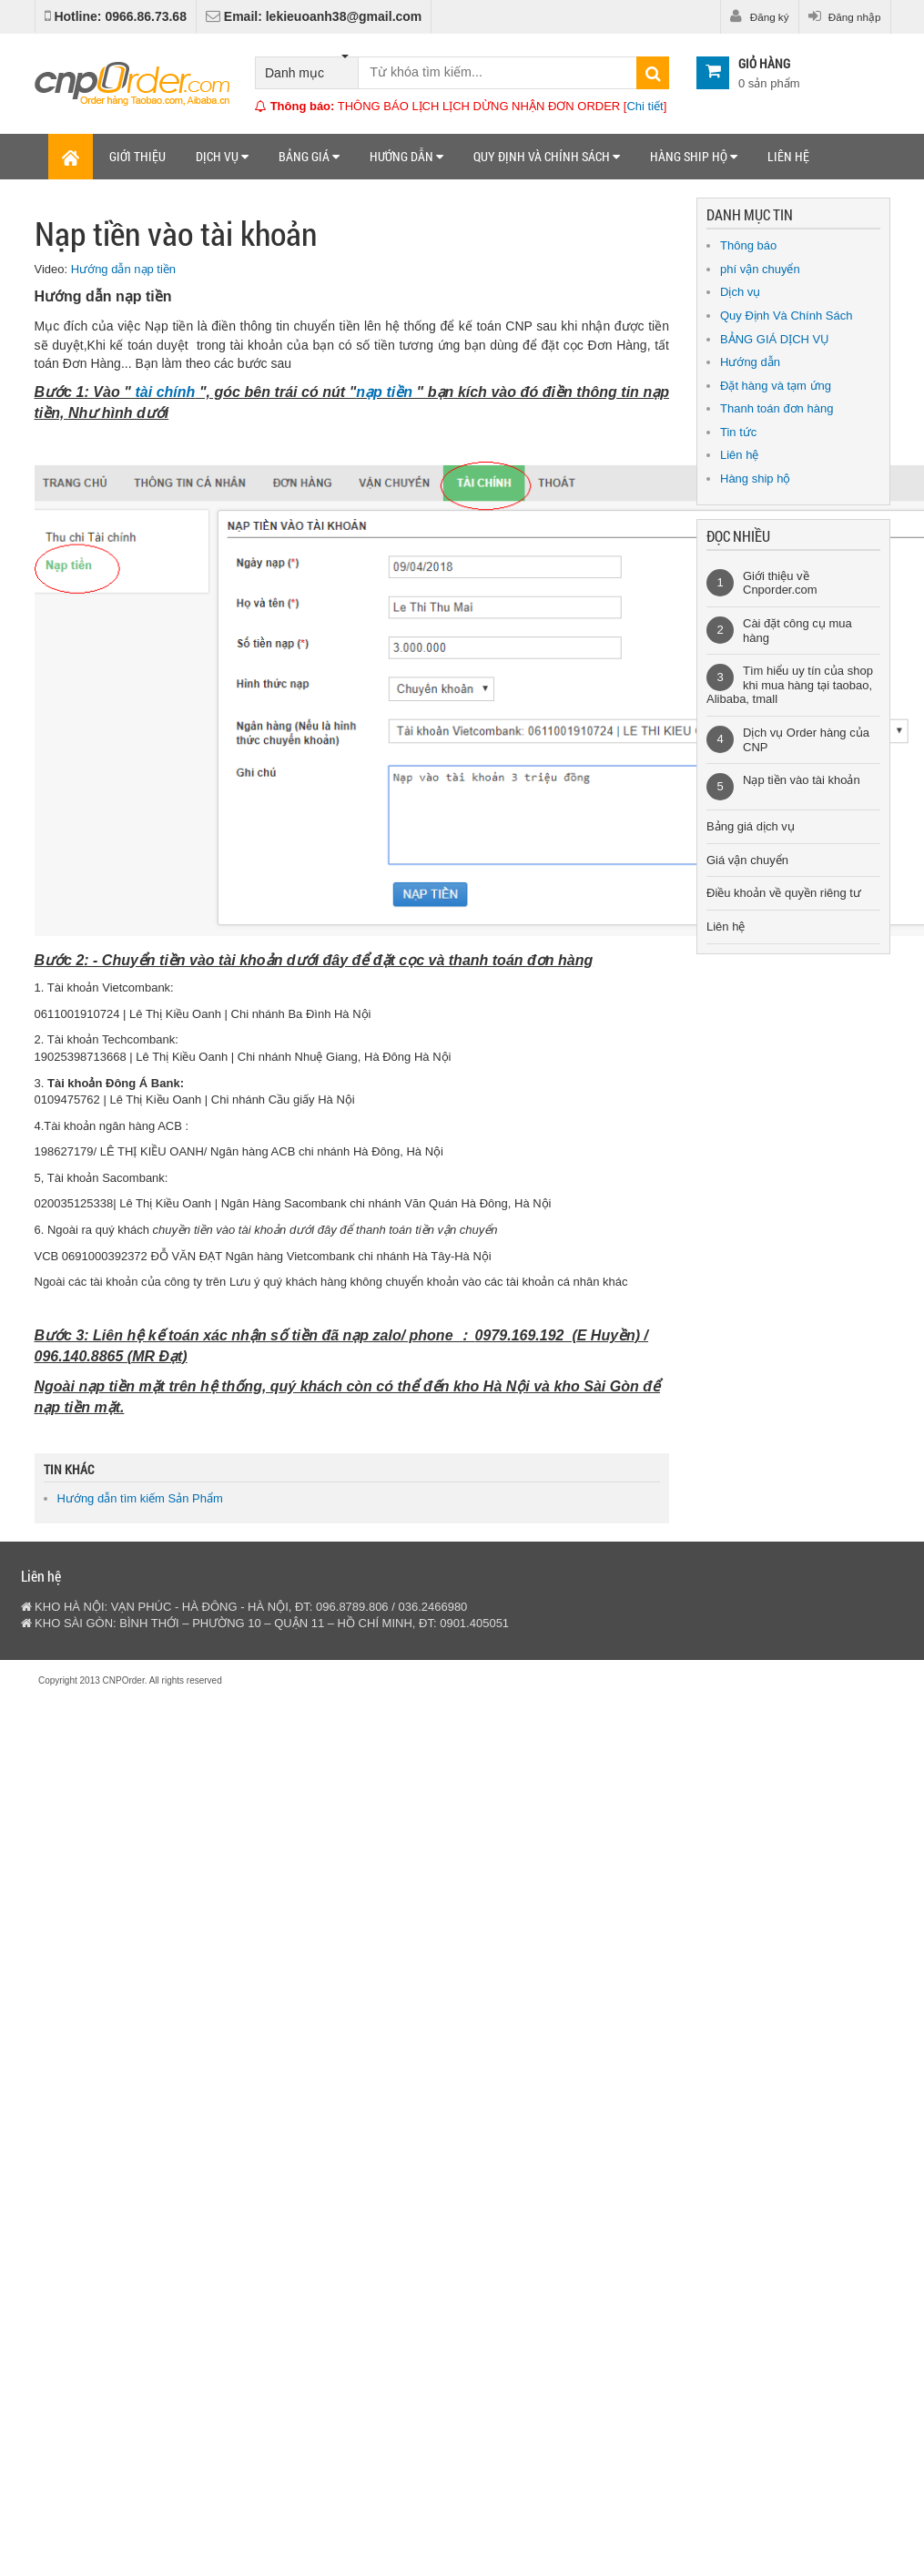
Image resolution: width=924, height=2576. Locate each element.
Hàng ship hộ (693, 156)
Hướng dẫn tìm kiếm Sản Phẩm (140, 1498)
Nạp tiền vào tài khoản (801, 780)
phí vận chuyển (760, 269)
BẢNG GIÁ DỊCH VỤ (774, 339)
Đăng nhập (844, 16)
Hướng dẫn (406, 156)
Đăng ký (759, 16)
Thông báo (748, 245)
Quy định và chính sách (546, 156)
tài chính (163, 392)
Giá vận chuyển (747, 860)
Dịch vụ (222, 156)
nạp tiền (384, 392)
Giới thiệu (137, 156)
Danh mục (307, 68)
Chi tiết (644, 106)
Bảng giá (309, 156)
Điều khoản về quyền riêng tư (783, 893)
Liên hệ (788, 156)
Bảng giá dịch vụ (750, 826)
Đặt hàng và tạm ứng (775, 385)
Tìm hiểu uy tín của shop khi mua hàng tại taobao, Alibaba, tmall (789, 685)
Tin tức (738, 432)
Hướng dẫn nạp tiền (123, 269)
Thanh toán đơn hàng (776, 408)
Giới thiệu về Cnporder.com (780, 583)
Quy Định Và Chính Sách (786, 315)
